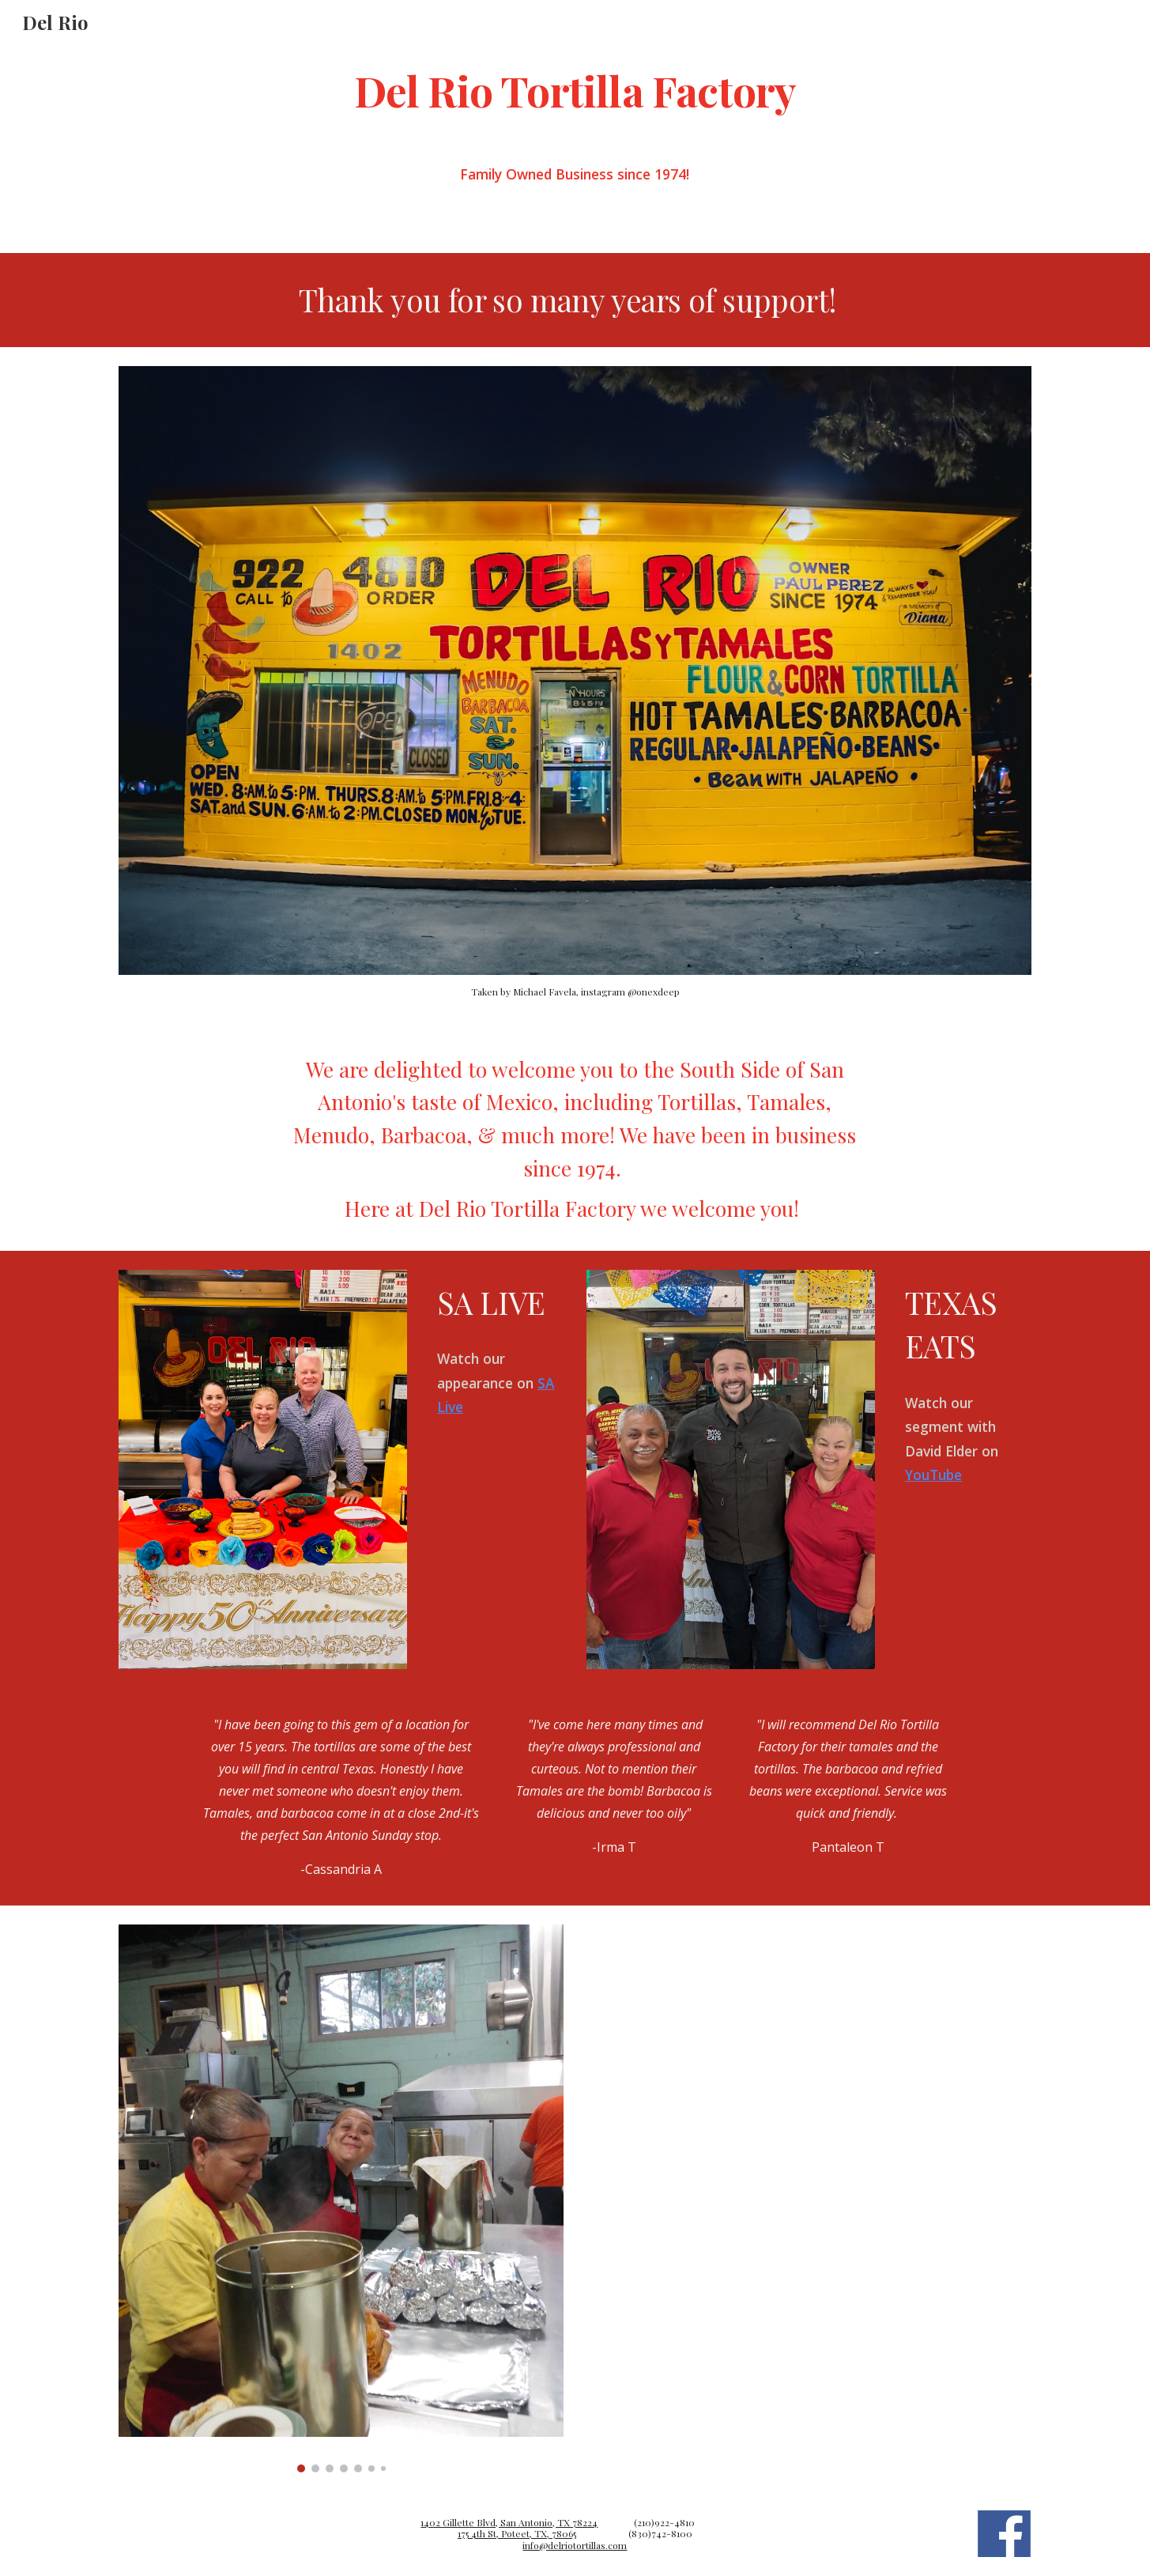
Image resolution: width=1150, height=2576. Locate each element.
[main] (575, 89)
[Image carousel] (341, 2198)
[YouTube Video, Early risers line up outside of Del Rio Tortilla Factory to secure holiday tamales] (808, 2038)
